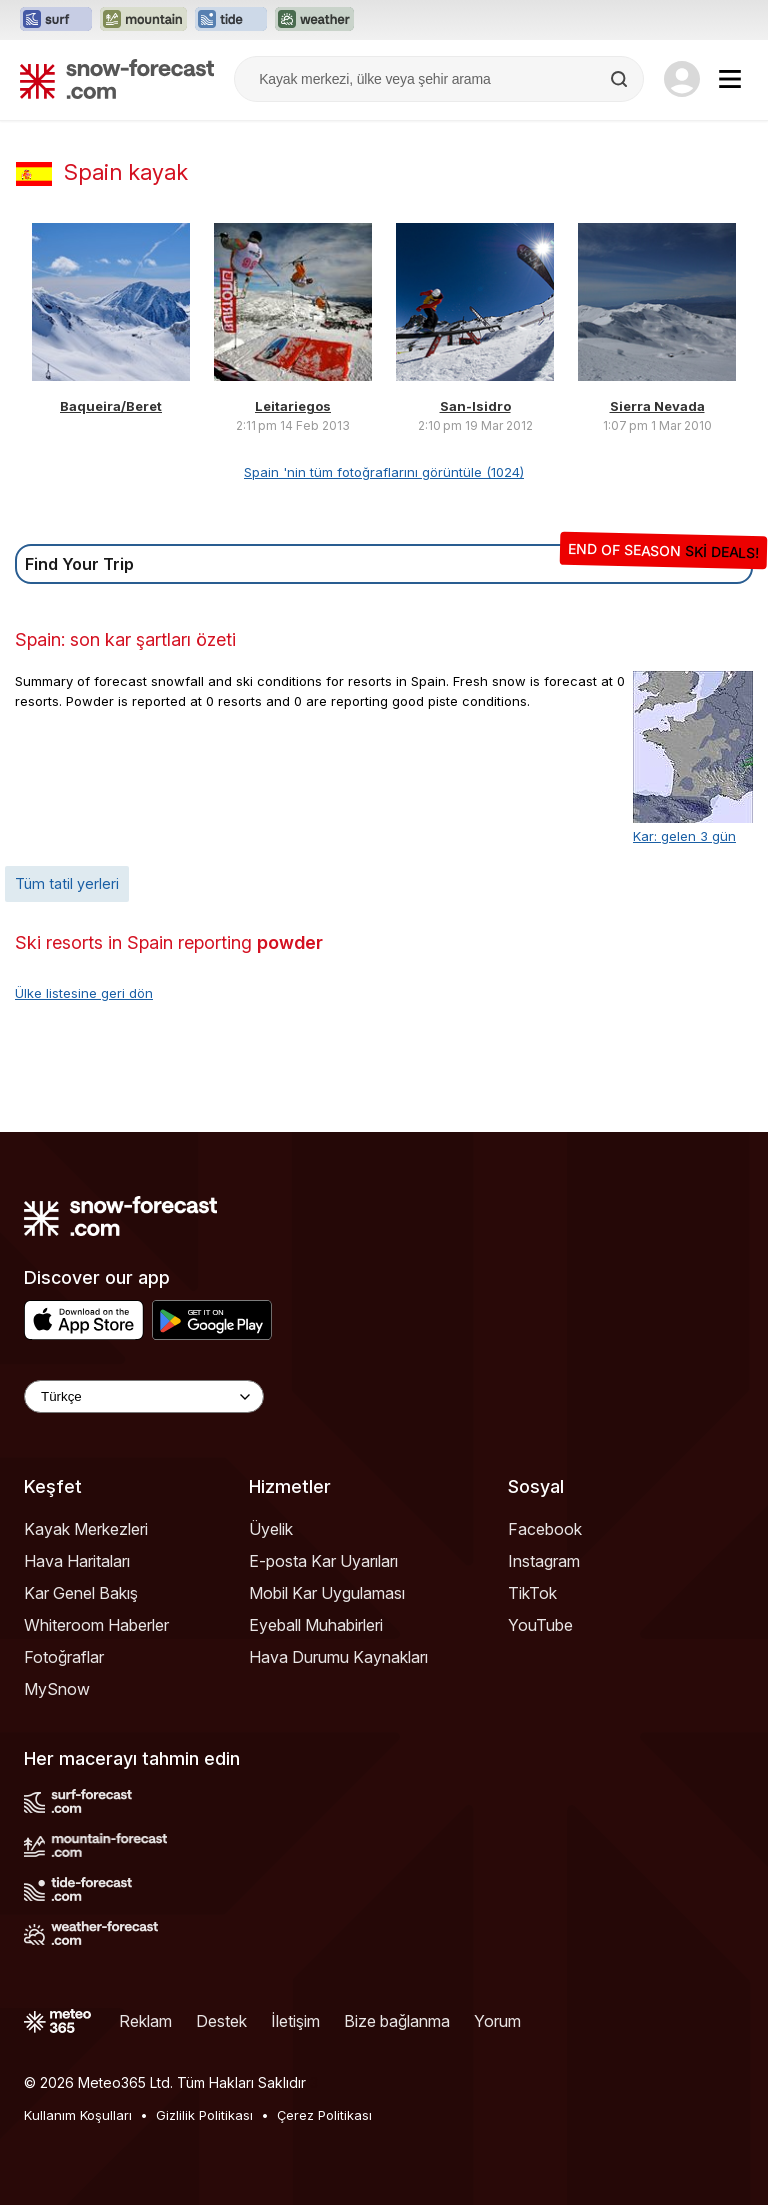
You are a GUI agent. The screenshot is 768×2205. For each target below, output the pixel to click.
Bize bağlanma (397, 2021)
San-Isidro (475, 406)
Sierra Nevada (657, 406)
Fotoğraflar (64, 1657)
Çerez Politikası (324, 2115)
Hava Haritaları (77, 1561)
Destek (221, 2021)
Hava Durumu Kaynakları (338, 1657)
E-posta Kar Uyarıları (323, 1561)
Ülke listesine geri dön (84, 993)
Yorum (497, 2021)
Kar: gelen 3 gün (684, 836)
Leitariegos (293, 406)
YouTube (540, 1625)
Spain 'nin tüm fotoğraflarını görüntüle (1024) (384, 472)
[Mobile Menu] (730, 79)
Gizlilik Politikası (204, 2115)
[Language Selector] (144, 1396)
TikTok (532, 1593)
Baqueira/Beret (111, 406)
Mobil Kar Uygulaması (327, 1593)
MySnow (57, 1689)
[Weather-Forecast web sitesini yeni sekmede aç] (314, 20)
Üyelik (271, 1529)
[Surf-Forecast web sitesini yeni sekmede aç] (56, 20)
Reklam (145, 2021)
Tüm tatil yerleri (67, 883)
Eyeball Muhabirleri (316, 1625)
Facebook (545, 1529)
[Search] (621, 79)
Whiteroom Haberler (96, 1625)
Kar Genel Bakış (81, 1593)
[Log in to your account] (682, 79)
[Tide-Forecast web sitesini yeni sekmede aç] (231, 20)
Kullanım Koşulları (78, 2115)
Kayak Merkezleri (86, 1529)
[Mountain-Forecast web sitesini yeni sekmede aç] (143, 20)
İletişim (295, 2021)
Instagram (544, 1561)
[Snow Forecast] (117, 79)
